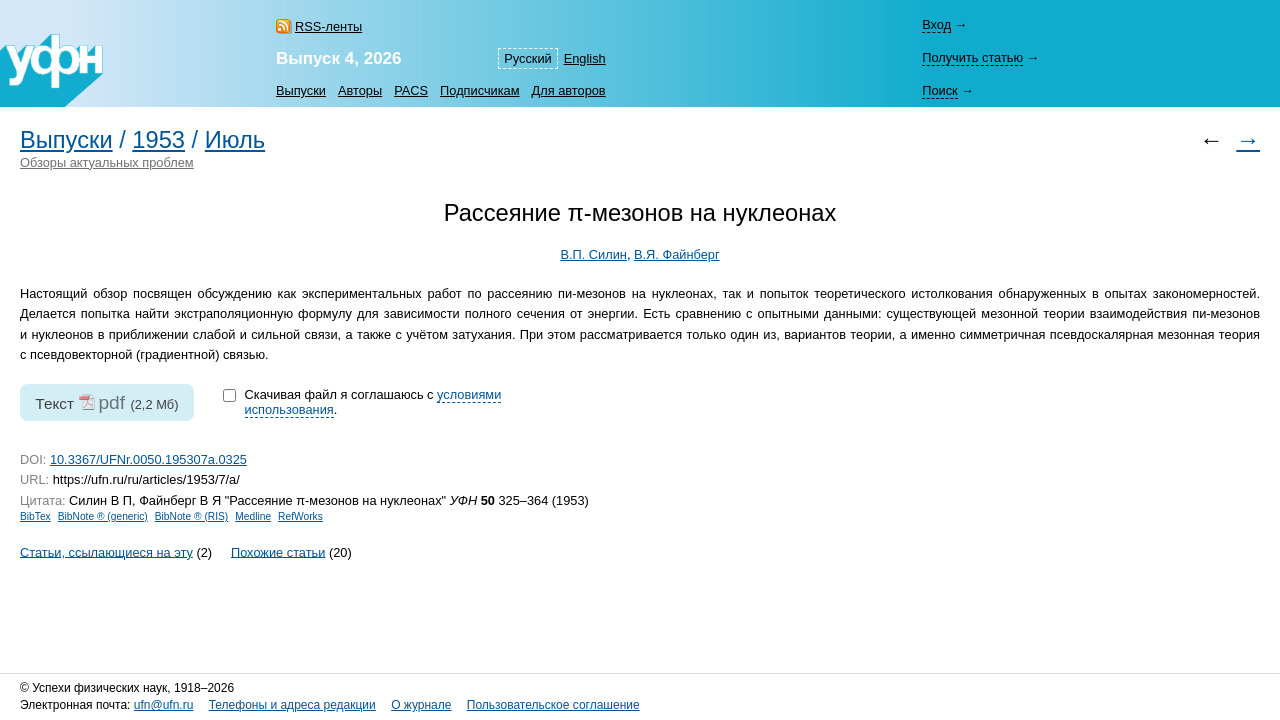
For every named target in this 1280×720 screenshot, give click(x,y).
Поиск (939, 90)
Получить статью (972, 57)
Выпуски (301, 90)
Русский (527, 58)
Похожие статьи (278, 551)
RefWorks (300, 516)
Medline (253, 516)
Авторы (360, 90)
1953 (158, 140)
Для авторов (569, 90)
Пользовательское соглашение (553, 705)
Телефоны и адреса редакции (292, 705)
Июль (235, 140)
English (585, 58)
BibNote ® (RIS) (192, 516)
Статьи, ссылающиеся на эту (106, 551)
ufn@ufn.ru (164, 705)
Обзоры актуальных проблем (107, 162)
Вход (936, 24)
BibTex (35, 516)
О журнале (421, 705)
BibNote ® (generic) (103, 516)
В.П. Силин (593, 254)
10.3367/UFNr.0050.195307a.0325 (148, 459)
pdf (111, 402)
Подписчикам (479, 90)
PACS (411, 90)
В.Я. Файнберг (677, 254)
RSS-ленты (328, 26)
